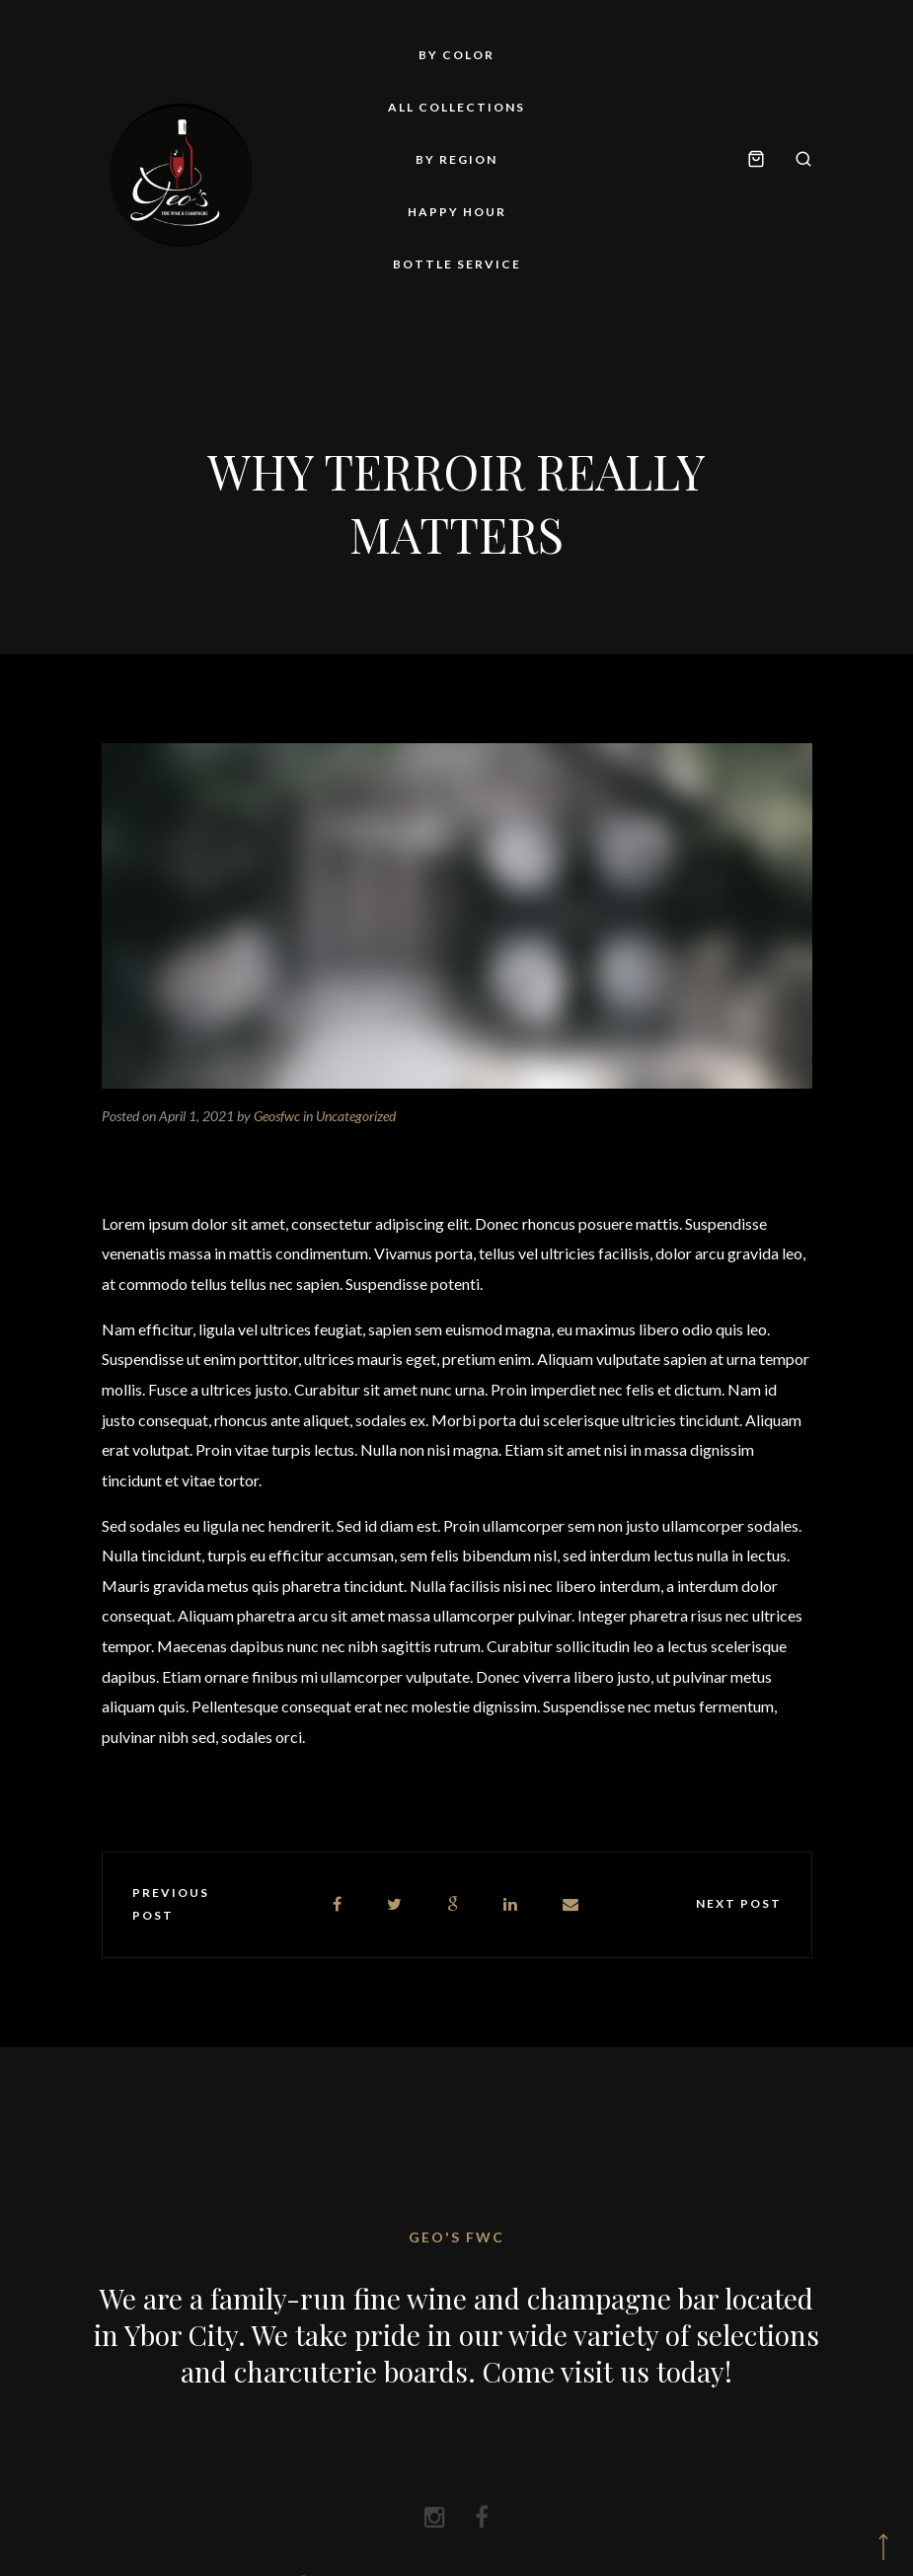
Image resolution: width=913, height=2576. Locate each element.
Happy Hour (457, 211)
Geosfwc (277, 1115)
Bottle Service (457, 264)
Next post (739, 1903)
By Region (456, 159)
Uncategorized (356, 1115)
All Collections (456, 107)
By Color (456, 54)
